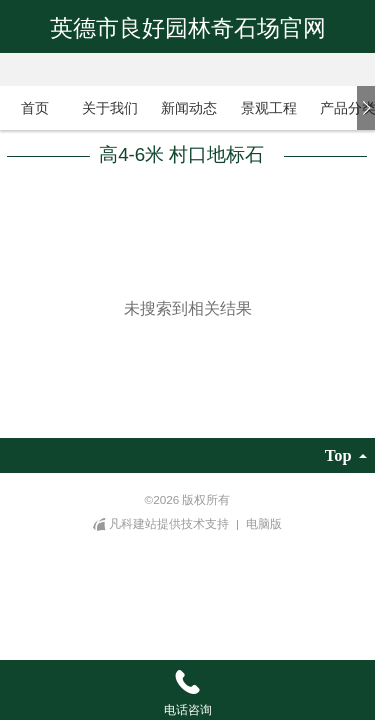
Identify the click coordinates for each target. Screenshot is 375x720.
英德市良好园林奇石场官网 (188, 28)
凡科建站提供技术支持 (162, 523)
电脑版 (264, 523)
